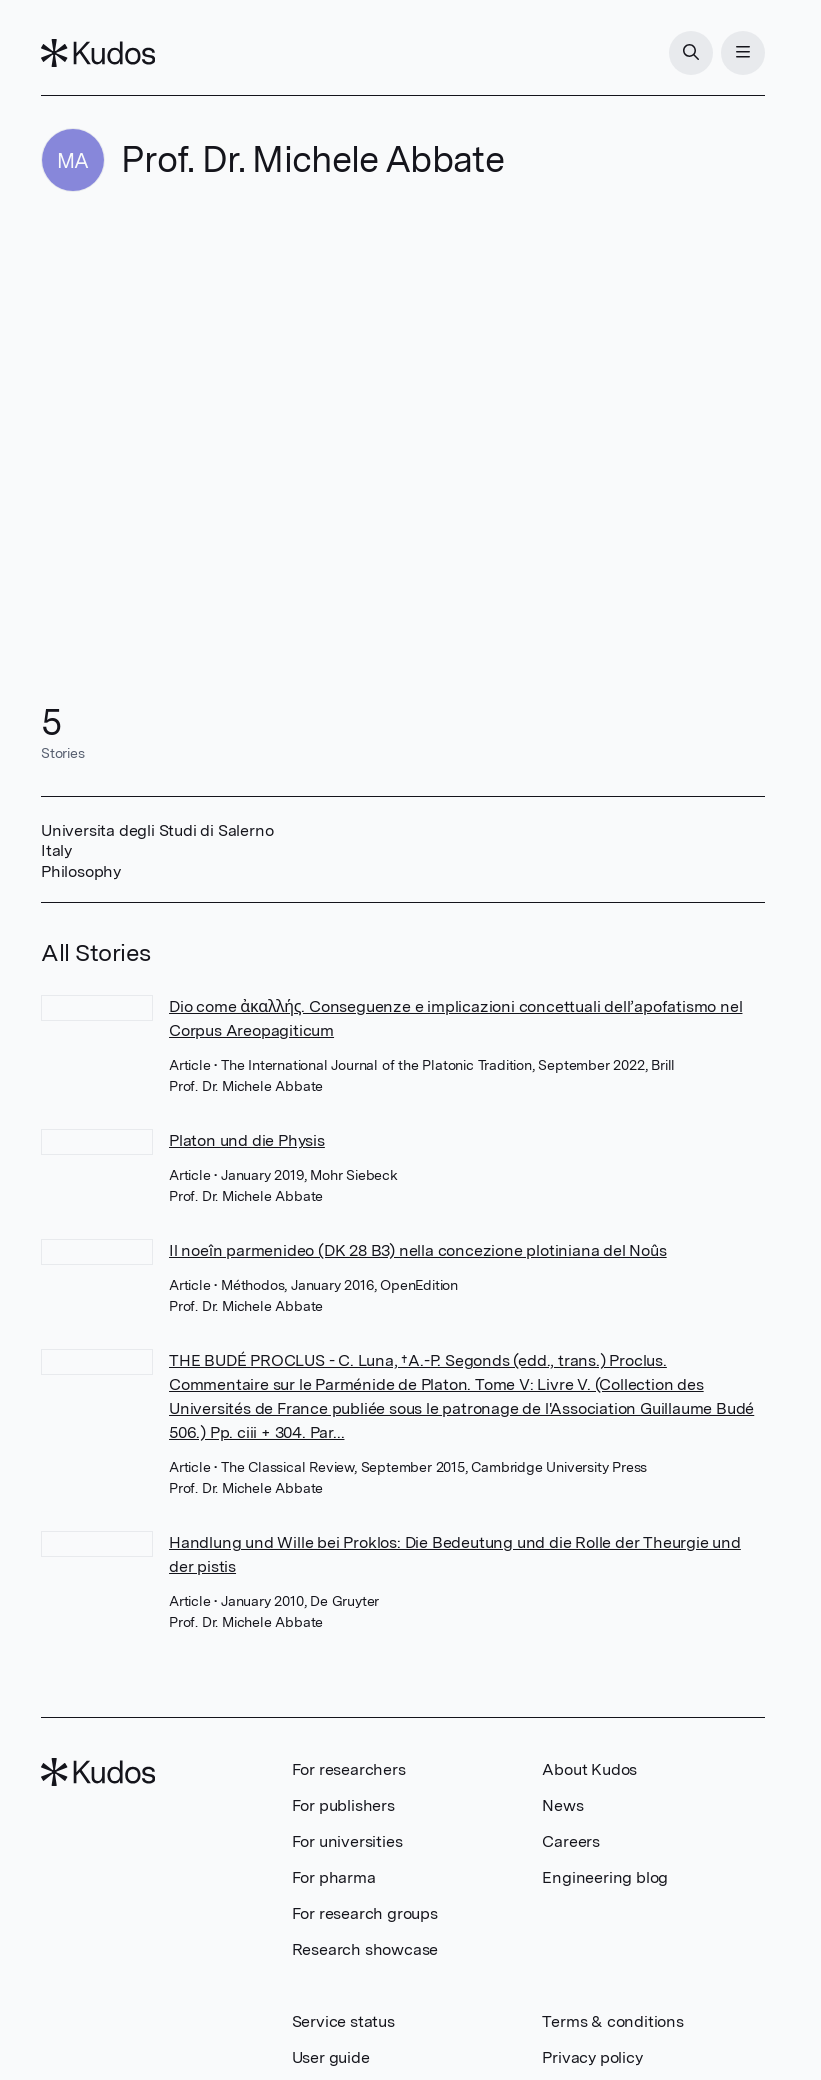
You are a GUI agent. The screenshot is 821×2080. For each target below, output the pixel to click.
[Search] (691, 53)
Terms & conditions (612, 2021)
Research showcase (365, 1949)
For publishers (343, 1805)
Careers (571, 1841)
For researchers (349, 1769)
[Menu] (743, 53)
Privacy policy (592, 2057)
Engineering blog (605, 1877)
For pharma (334, 1877)
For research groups (365, 1913)
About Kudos (589, 1769)
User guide (331, 2057)
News (562, 1805)
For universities (347, 1841)
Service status (343, 2021)
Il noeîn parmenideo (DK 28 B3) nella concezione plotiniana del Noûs (418, 1250)
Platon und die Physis (247, 1140)
